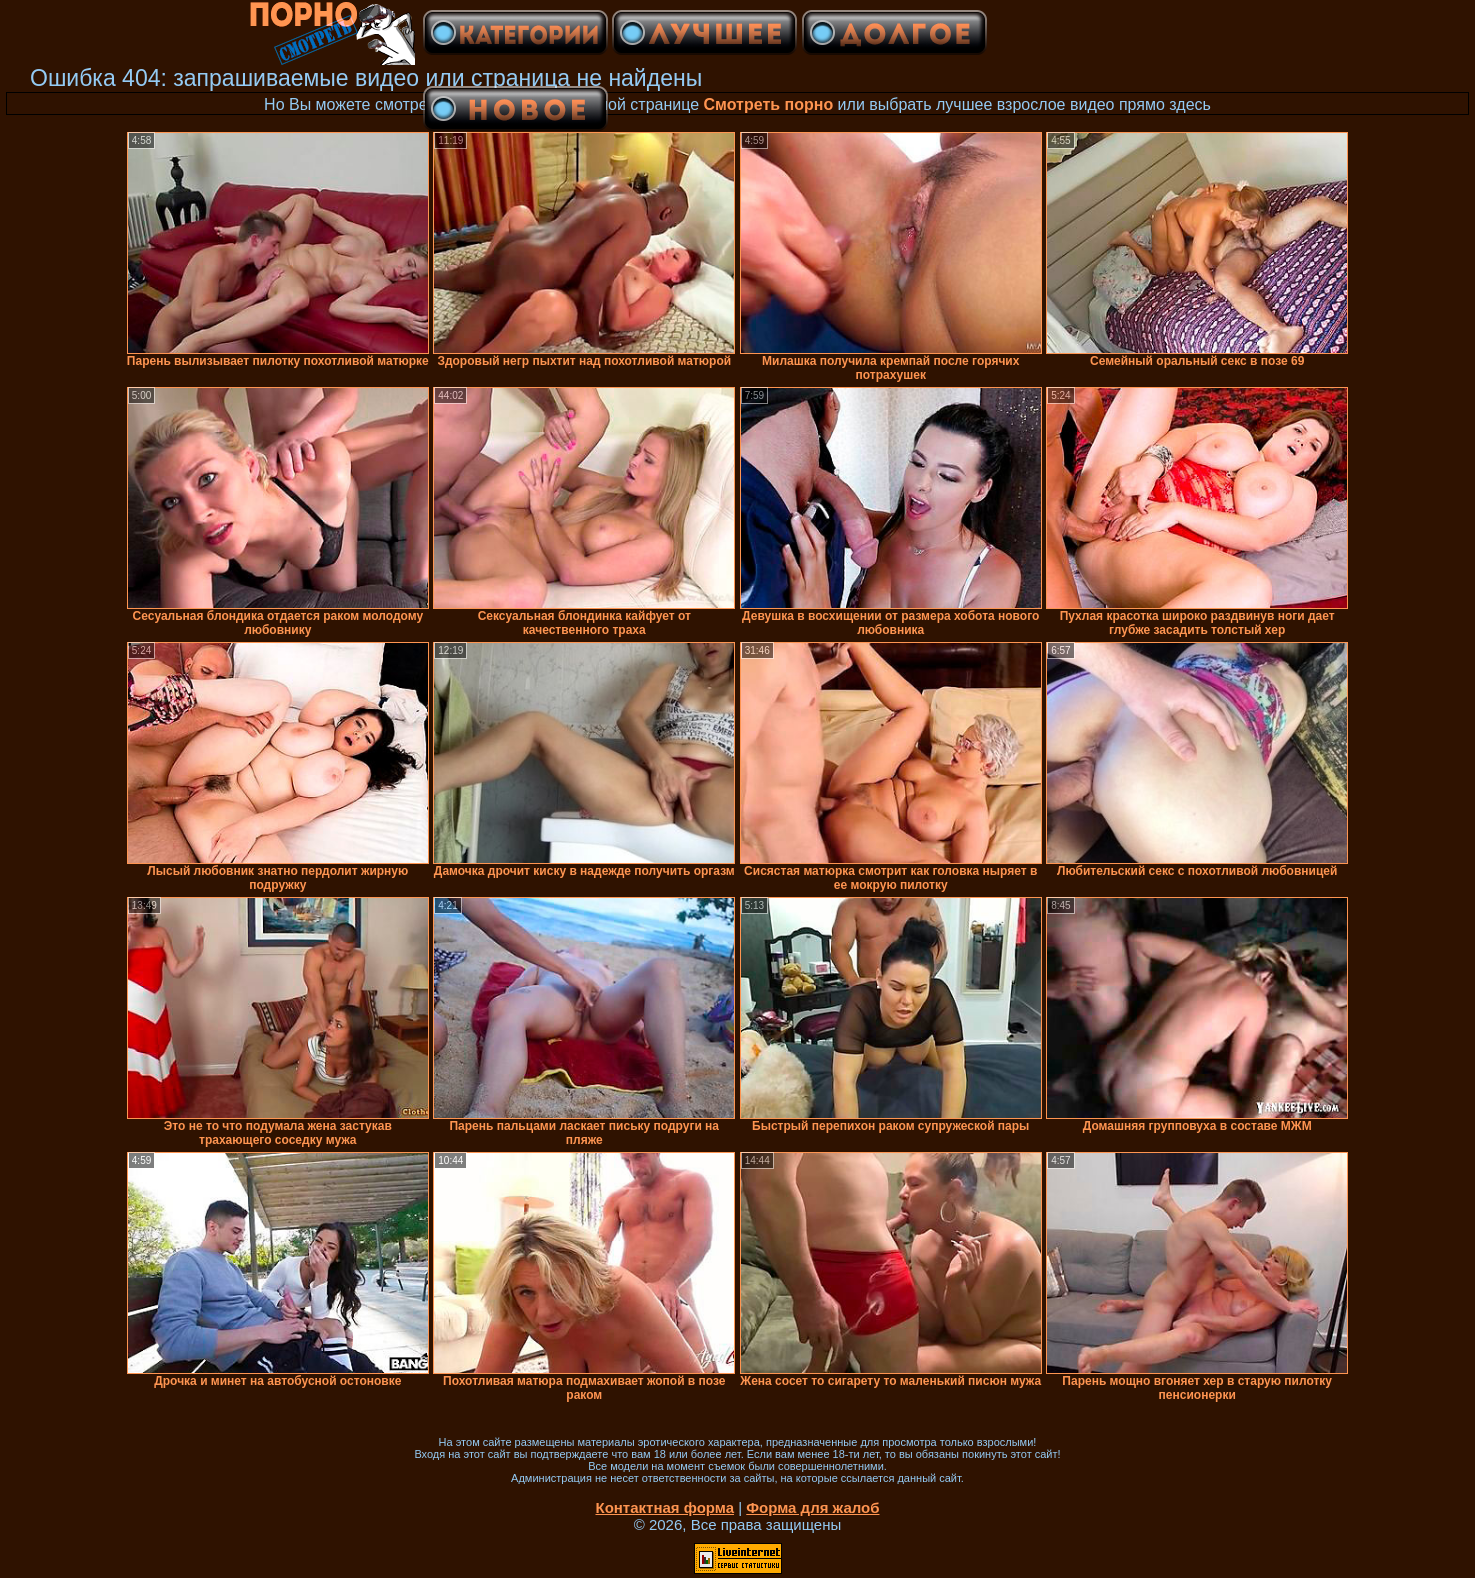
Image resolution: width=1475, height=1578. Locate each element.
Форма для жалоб (812, 1507)
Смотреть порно (769, 104)
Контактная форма (664, 1507)
